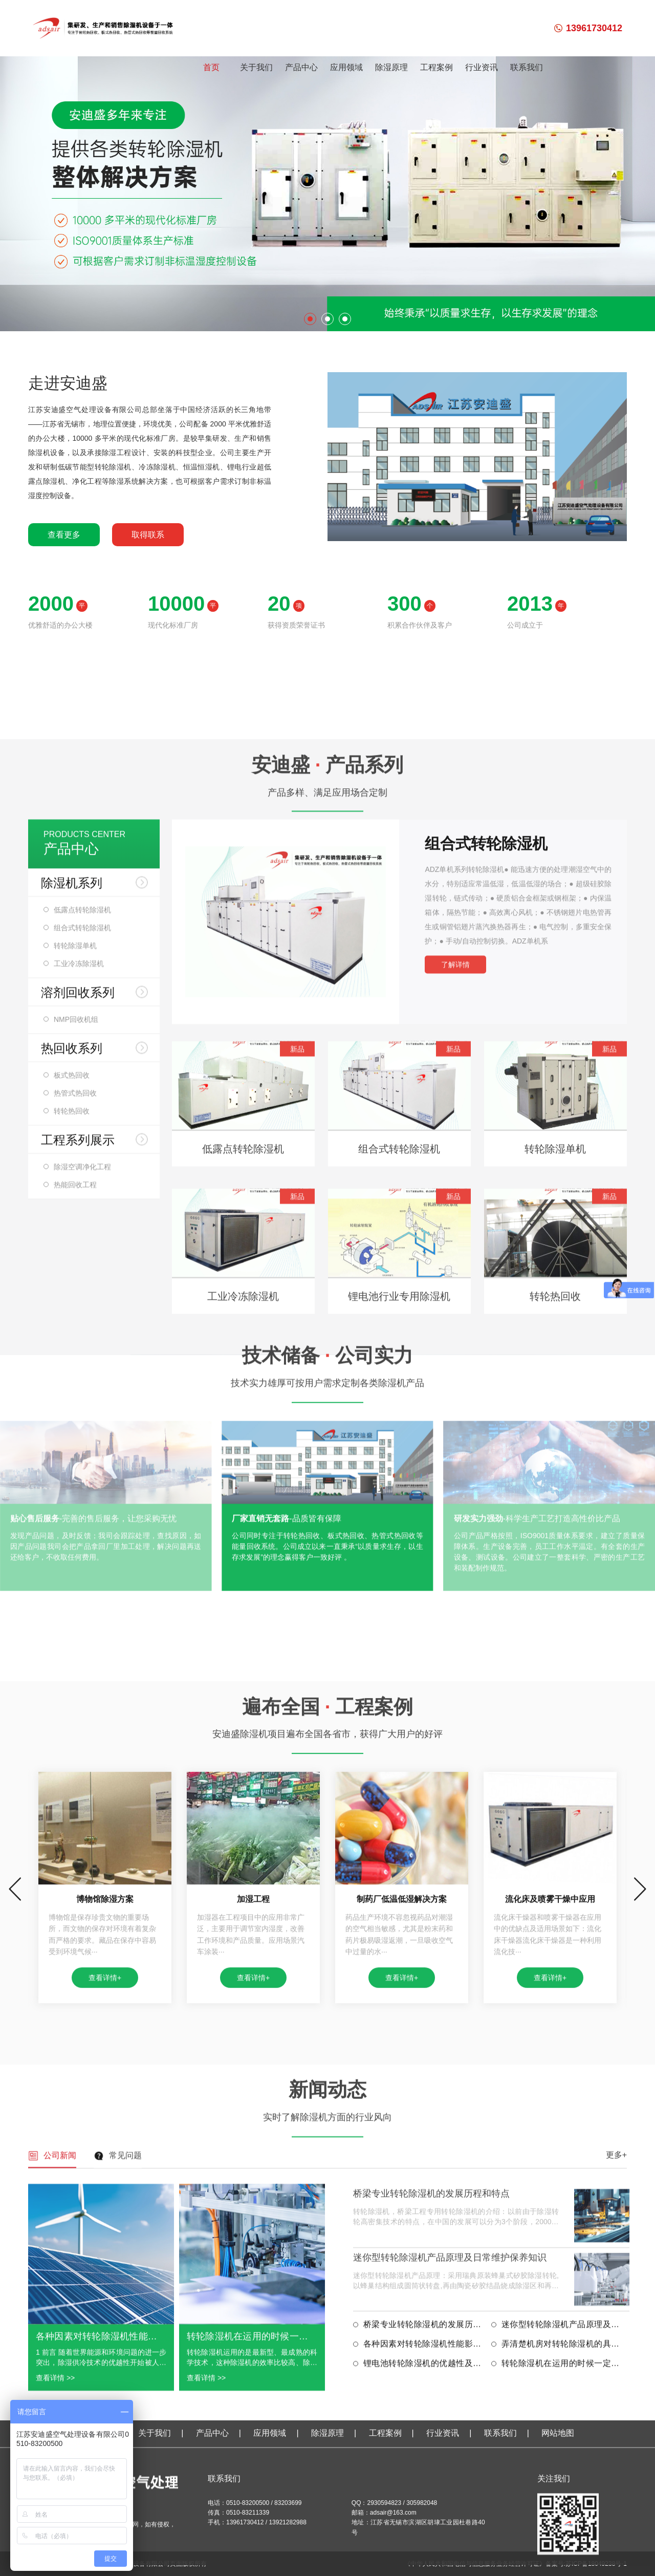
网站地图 (557, 2538)
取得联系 (148, 534)
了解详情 (455, 1409)
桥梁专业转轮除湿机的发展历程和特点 (431, 2465)
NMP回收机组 (76, 1463)
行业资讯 (481, 67)
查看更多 (64, 534)
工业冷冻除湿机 (79, 1408)
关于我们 (256, 67)
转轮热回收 (72, 1555)
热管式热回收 (75, 1537)
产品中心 (301, 67)
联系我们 (526, 67)
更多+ (616, 2426)
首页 (211, 67)
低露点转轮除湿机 (82, 1354)
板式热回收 (72, 1519)
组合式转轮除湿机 (82, 1372)
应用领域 (346, 67)
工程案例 (436, 67)
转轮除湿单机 (75, 1390)
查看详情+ (105, 2254)
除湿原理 (391, 67)
